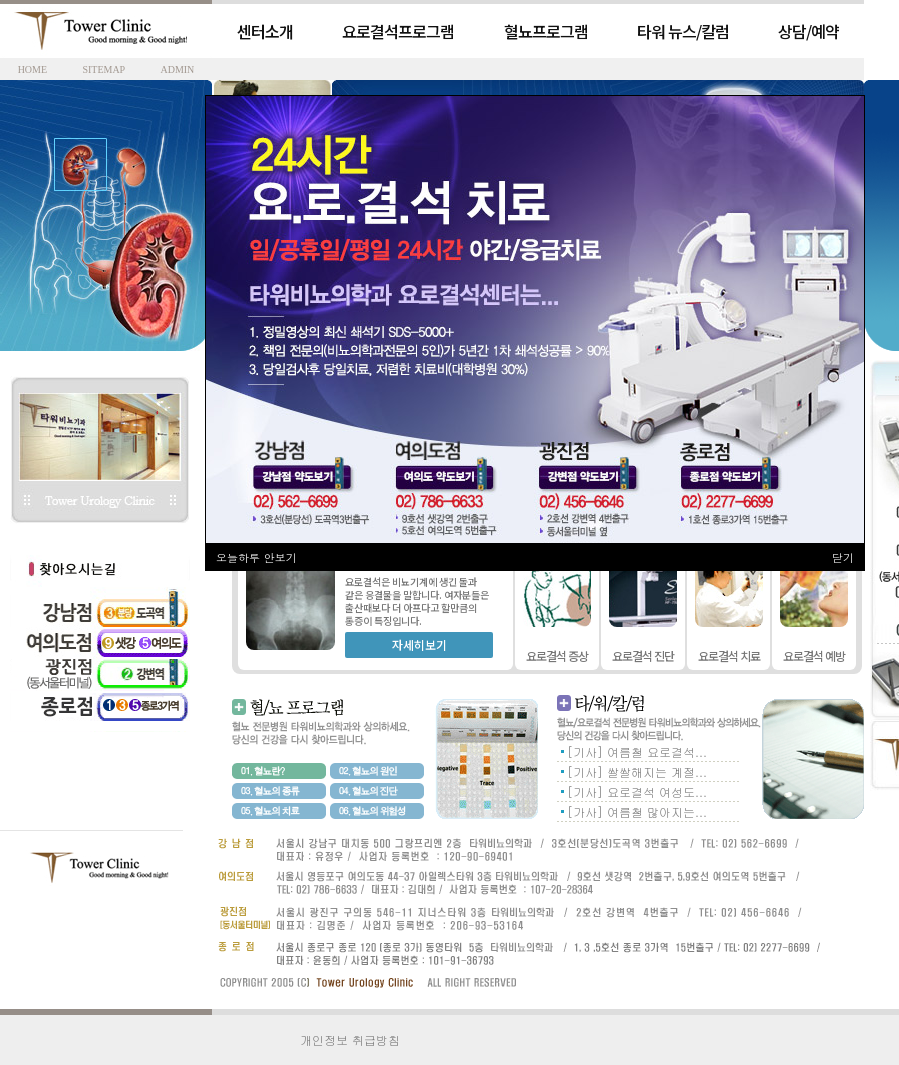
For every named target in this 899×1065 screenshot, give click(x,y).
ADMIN (177, 69)
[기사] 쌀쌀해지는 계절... (637, 771)
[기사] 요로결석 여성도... (637, 791)
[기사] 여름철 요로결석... (637, 751)
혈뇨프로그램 (546, 31)
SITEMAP (103, 69)
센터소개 (265, 31)
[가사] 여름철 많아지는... (637, 811)
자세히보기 (419, 644)
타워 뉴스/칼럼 (683, 31)
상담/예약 (808, 31)
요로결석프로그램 (398, 31)
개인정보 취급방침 (350, 1039)
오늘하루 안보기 (256, 557)
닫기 (843, 557)
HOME (32, 69)
